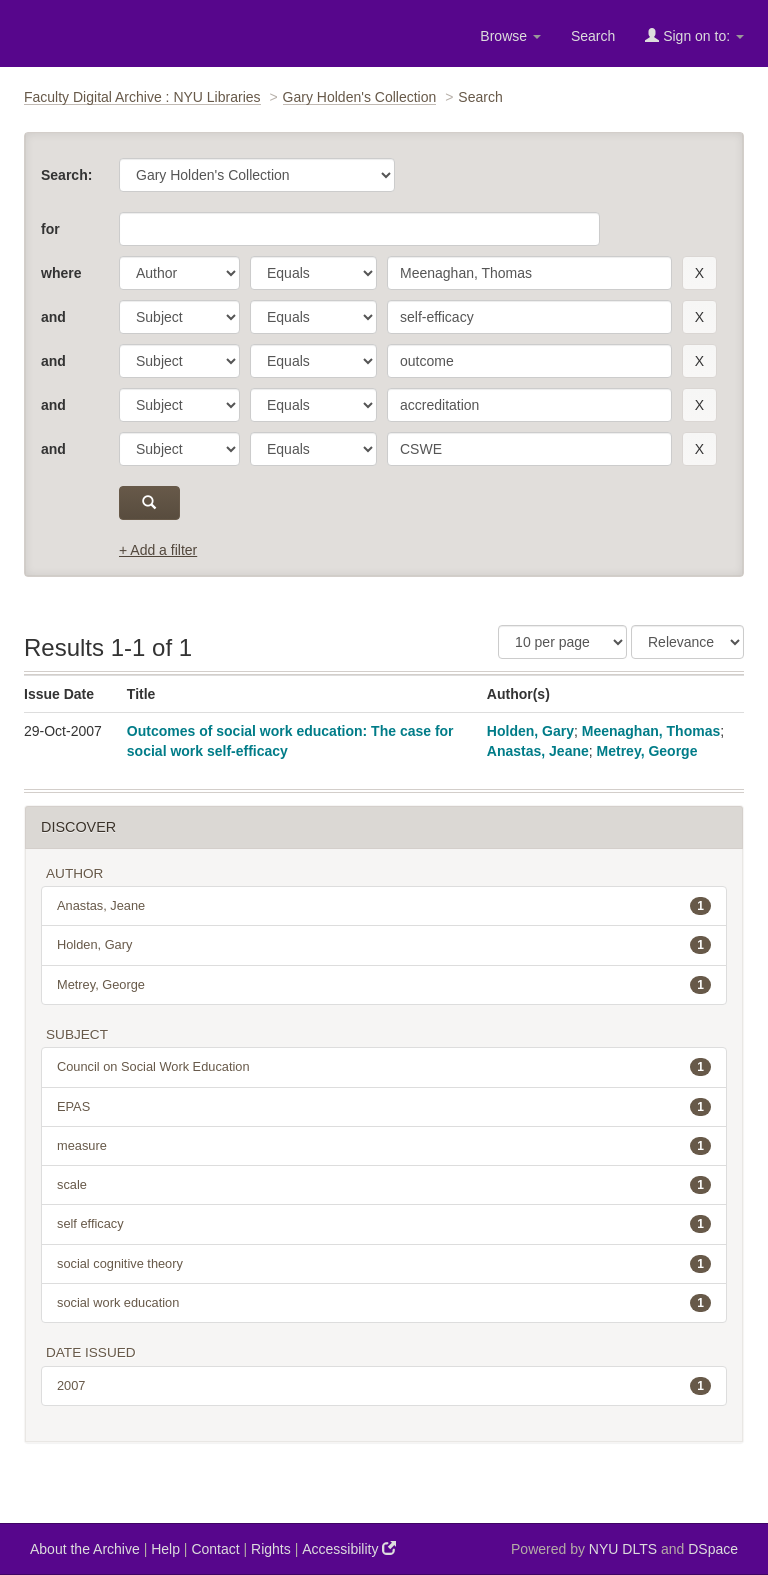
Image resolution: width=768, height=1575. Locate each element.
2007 (384, 1386)
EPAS (384, 1107)
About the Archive (85, 1549)
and (53, 317)
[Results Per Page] (562, 642)
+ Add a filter (158, 550)
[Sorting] (687, 642)
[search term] (529, 273)
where (61, 273)
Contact (215, 1549)
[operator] (313, 273)
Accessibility (349, 1548)
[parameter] (179, 273)
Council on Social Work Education (384, 1067)
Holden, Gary (530, 731)
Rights (271, 1549)
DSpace (713, 1549)
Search (593, 36)
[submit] (149, 503)
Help (165, 1549)
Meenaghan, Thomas (651, 731)
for (50, 229)
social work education (384, 1303)
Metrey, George (647, 751)
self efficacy (384, 1224)
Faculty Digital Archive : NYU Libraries (142, 97)
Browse (510, 36)
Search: (66, 175)
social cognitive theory (384, 1264)
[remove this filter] (699, 273)
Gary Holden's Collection (360, 97)
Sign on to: (694, 35)
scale (384, 1185)
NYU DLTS (623, 1549)
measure (384, 1146)
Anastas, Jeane (538, 751)
